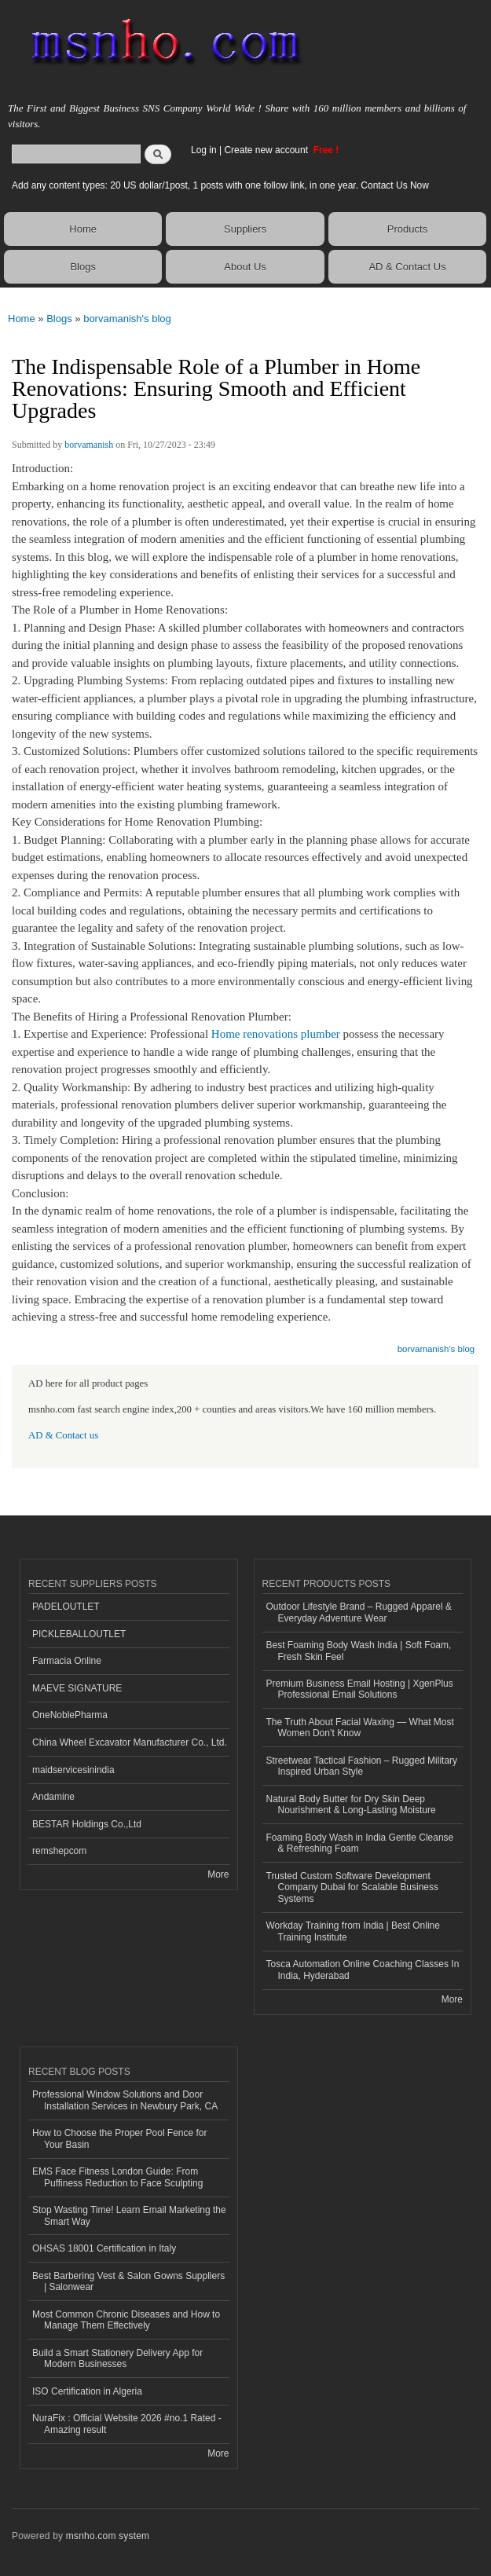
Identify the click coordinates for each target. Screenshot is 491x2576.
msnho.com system (107, 2535)
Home (83, 229)
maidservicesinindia (73, 1769)
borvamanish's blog (127, 318)
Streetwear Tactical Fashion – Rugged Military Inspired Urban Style (362, 1766)
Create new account (267, 150)
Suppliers (245, 229)
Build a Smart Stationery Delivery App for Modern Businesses (117, 2358)
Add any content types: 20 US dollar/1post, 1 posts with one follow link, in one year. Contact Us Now (220, 185)
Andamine (53, 1796)
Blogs (83, 267)
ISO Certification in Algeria (87, 2391)
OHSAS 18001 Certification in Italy (104, 2248)
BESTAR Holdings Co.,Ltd (86, 1824)
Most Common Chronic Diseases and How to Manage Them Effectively (126, 2320)
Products (407, 229)
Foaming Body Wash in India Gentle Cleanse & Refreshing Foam (360, 1843)
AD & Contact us (63, 1435)
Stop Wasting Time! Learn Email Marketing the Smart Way (129, 2215)
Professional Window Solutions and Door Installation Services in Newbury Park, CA (125, 2100)
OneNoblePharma (70, 1714)
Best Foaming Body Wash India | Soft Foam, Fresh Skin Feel (359, 1651)
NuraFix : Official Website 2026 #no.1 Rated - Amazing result (127, 2424)
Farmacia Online (66, 1660)
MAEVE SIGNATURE (77, 1688)
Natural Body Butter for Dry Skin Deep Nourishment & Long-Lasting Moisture (351, 1805)
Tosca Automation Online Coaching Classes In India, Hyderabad (363, 1970)
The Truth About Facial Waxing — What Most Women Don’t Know (360, 1728)
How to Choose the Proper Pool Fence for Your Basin (119, 2138)
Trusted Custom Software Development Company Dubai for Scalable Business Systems (352, 1887)
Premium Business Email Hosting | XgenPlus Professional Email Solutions (359, 1689)
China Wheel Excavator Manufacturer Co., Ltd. (129, 1742)
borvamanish (88, 444)
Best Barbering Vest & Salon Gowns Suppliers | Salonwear (128, 2281)
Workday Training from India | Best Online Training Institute (353, 1931)
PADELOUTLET (66, 1606)
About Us (245, 267)
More (218, 1874)
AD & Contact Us (406, 267)
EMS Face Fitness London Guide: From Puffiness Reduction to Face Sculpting (117, 2177)
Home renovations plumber (275, 1034)
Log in (204, 150)
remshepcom (59, 1850)
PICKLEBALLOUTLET (79, 1634)
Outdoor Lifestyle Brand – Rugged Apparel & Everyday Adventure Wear (359, 1612)
